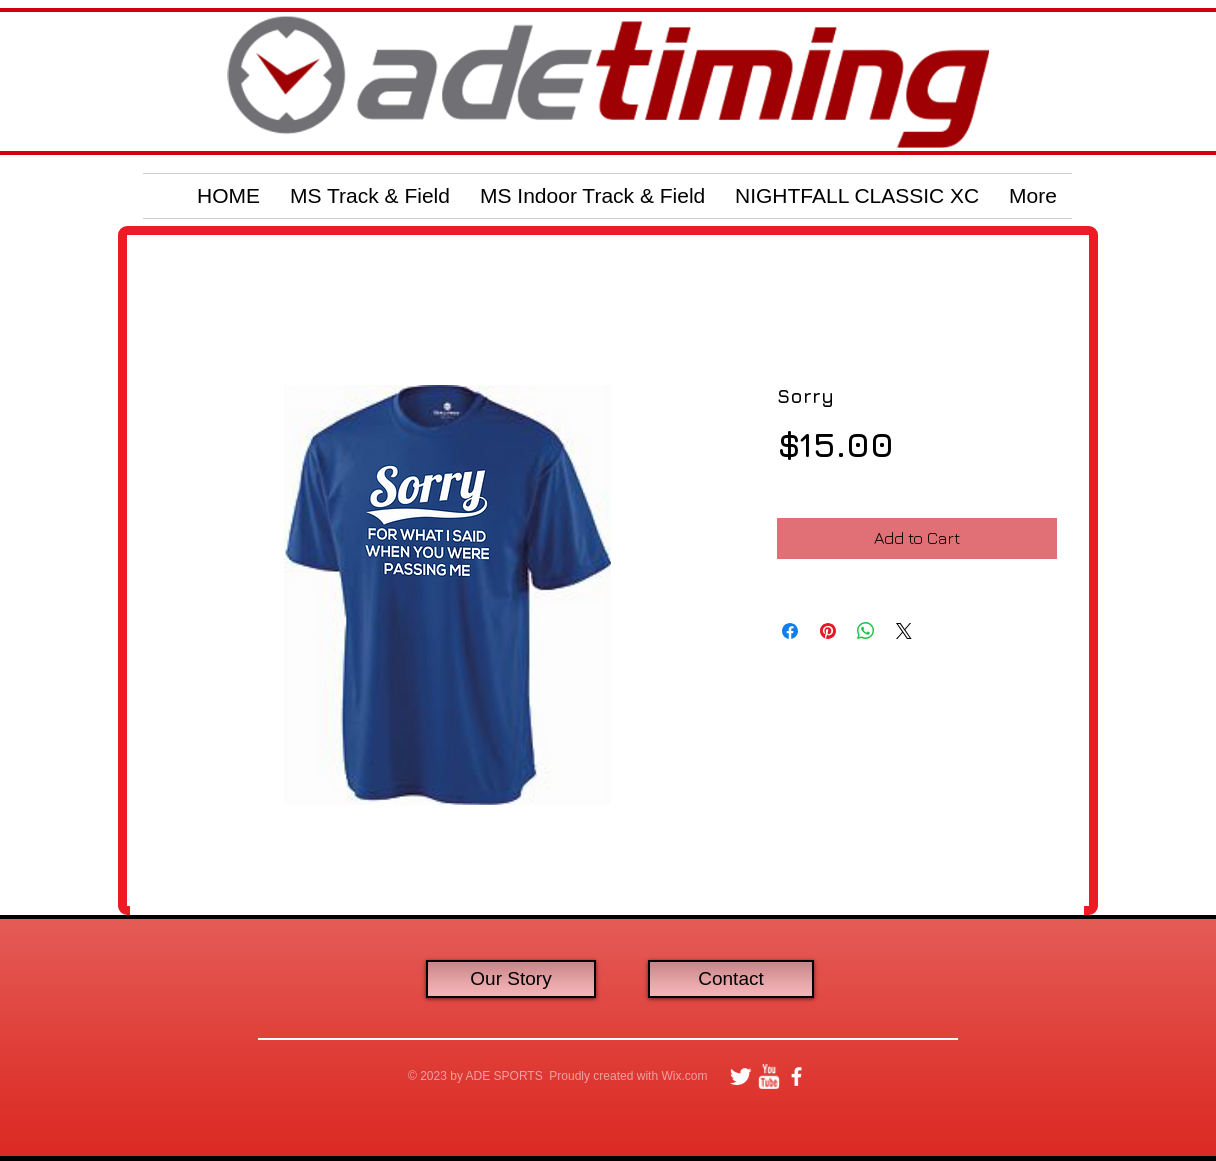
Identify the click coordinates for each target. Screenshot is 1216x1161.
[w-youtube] (768, 1076)
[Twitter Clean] (740, 1076)
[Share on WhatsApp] (866, 631)
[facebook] (796, 1076)
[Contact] (731, 979)
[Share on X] (904, 631)
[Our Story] (511, 979)
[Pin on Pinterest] (828, 631)
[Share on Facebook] (790, 631)
